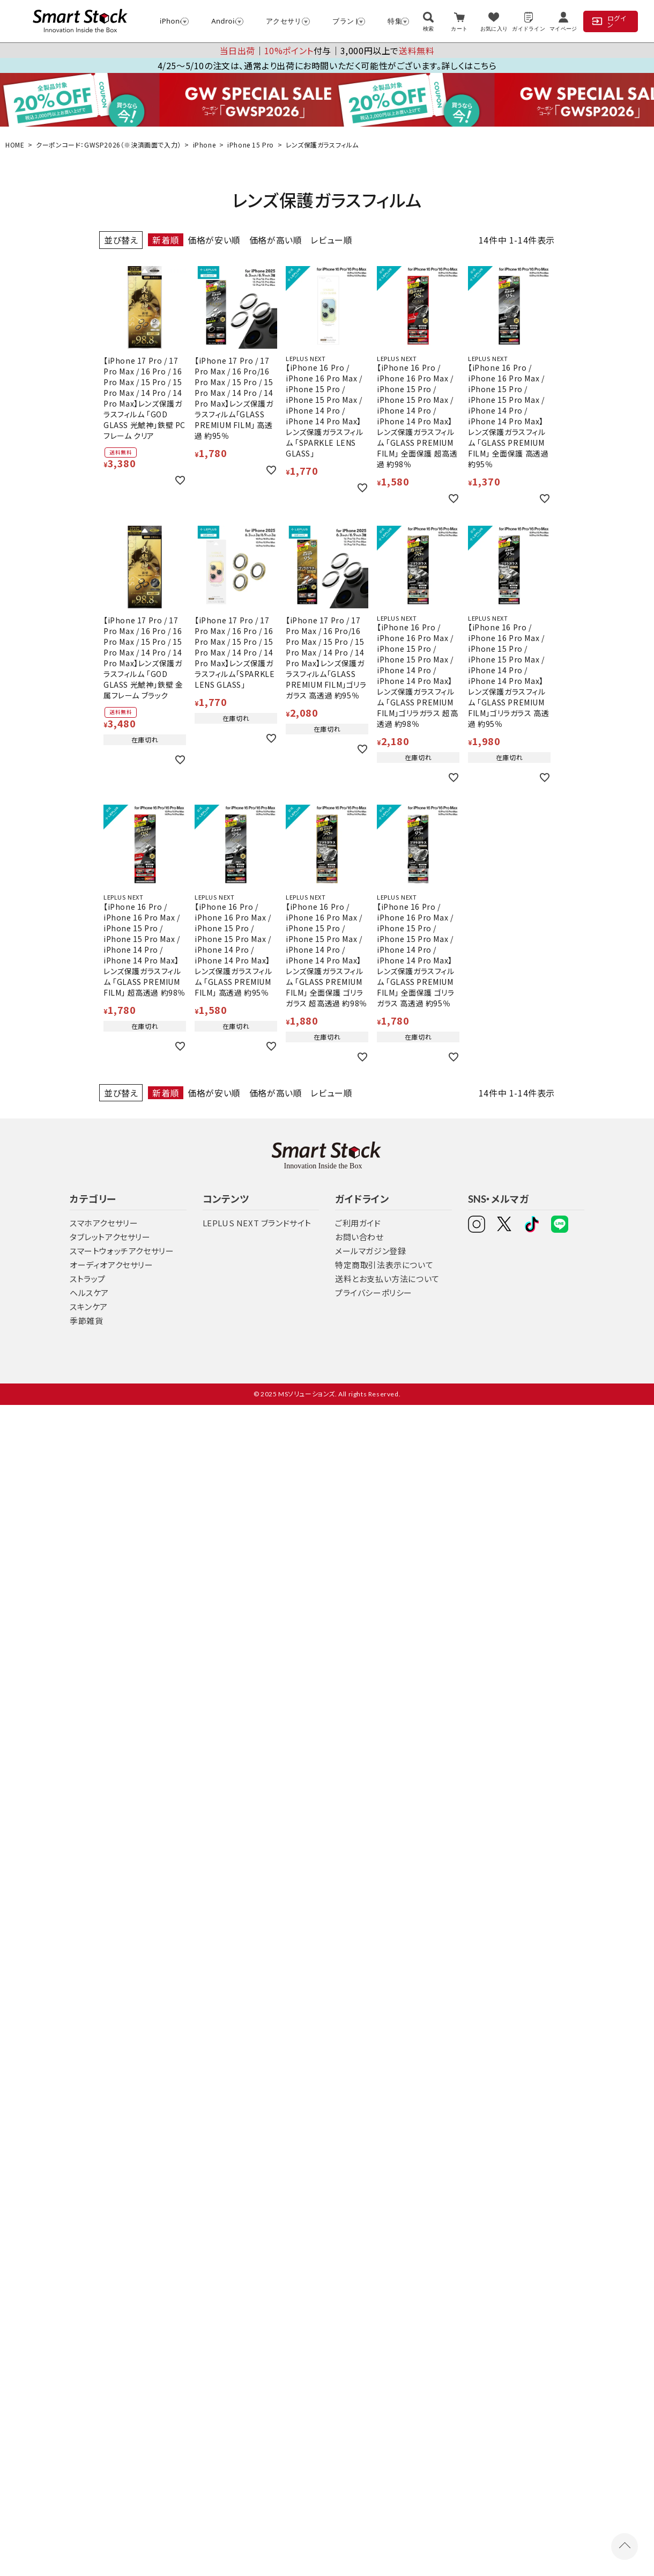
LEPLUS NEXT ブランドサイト (257, 1222)
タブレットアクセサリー (110, 1236)
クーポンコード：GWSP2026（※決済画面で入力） (108, 144)
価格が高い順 (275, 239)
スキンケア (89, 1306)
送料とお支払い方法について (387, 1278)
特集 (393, 21)
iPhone (169, 21)
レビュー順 (331, 239)
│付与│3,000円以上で (327, 50)
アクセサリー (283, 21)
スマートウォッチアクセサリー (122, 1250)
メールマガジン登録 (370, 1250)
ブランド (343, 21)
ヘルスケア (89, 1292)
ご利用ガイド (358, 1222)
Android (222, 21)
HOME (14, 144)
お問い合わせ (359, 1236)
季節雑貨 (86, 1320)
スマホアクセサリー (104, 1222)
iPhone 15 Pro (250, 144)
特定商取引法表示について (384, 1264)
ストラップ (88, 1278)
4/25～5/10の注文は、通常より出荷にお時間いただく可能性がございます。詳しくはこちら (327, 65)
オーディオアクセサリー (111, 1264)
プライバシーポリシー (373, 1292)
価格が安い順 (214, 239)
